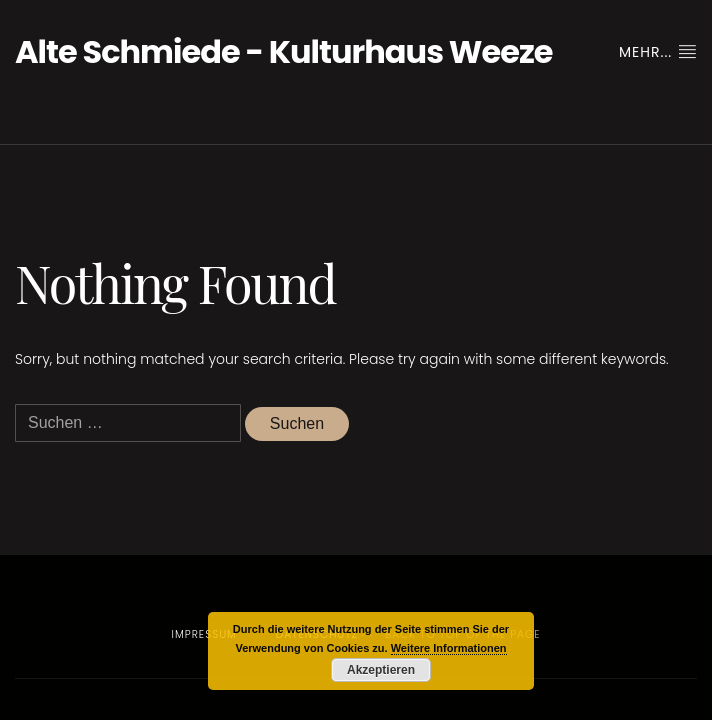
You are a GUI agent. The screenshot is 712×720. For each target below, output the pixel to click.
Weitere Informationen (449, 648)
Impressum (204, 634)
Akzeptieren (381, 670)
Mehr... (658, 52)
